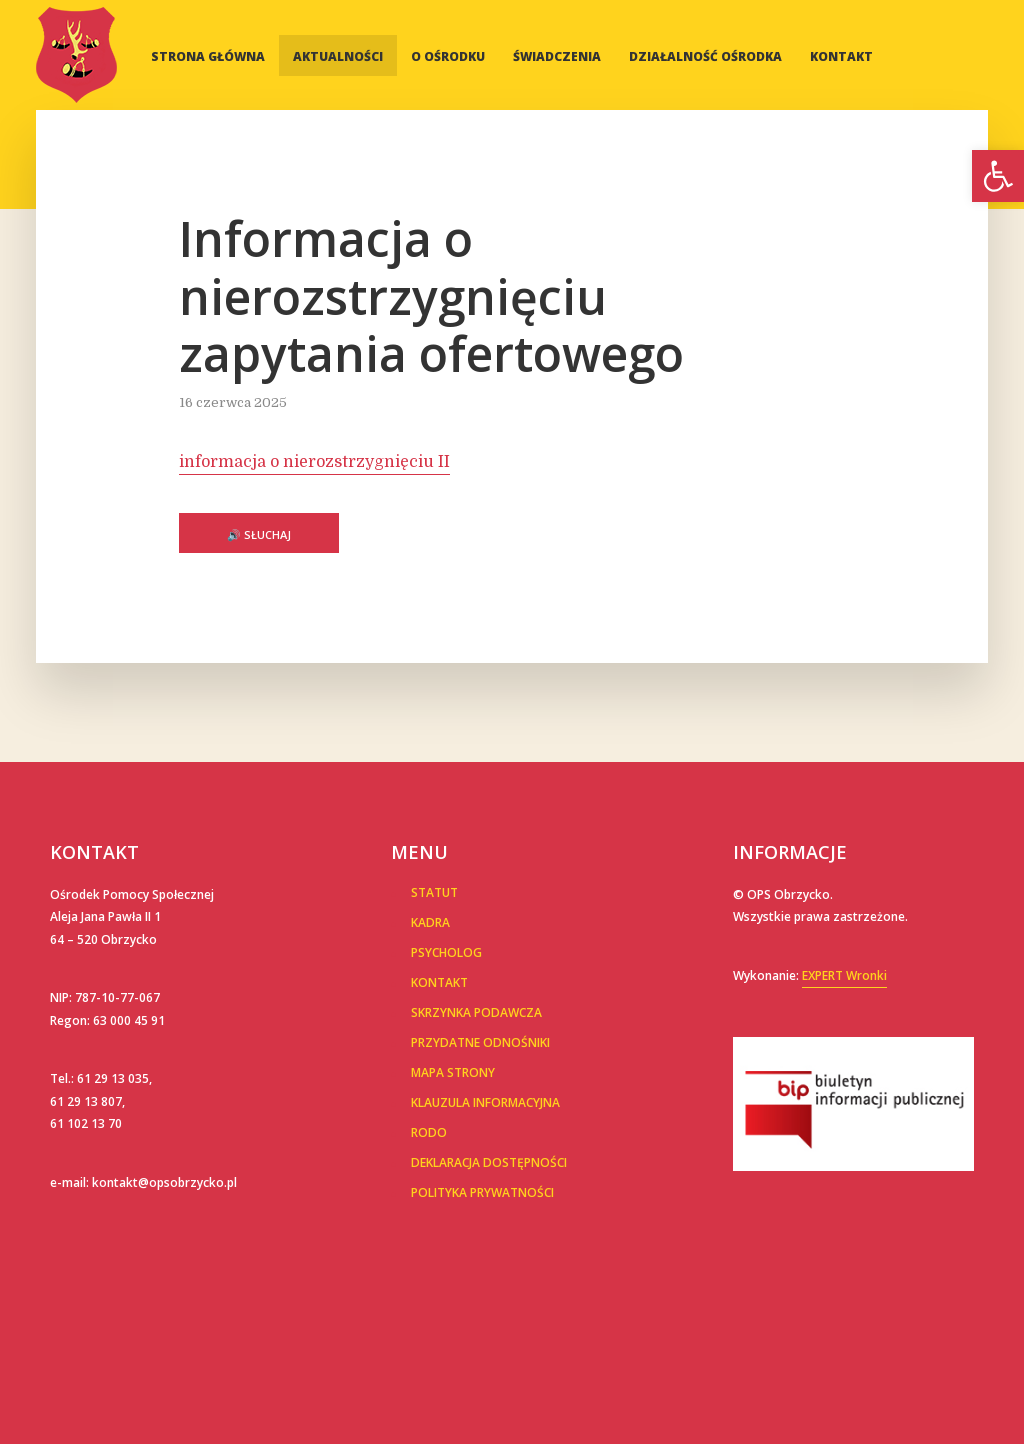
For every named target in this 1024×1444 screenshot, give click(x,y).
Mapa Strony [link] (453, 1072)
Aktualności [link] (338, 56)
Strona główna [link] (208, 56)
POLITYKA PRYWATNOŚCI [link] (482, 1192)
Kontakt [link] (841, 56)
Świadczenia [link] (557, 56)
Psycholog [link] (446, 952)
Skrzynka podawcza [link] (476, 1012)
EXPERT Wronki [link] (844, 975)
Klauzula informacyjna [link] (485, 1102)
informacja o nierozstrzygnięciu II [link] (314, 462)
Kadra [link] (430, 922)
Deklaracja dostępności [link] (489, 1162)
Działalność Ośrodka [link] (705, 56)
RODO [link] (429, 1132)
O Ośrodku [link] (448, 56)
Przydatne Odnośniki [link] (480, 1042)
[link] (998, 176)
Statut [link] (434, 892)
